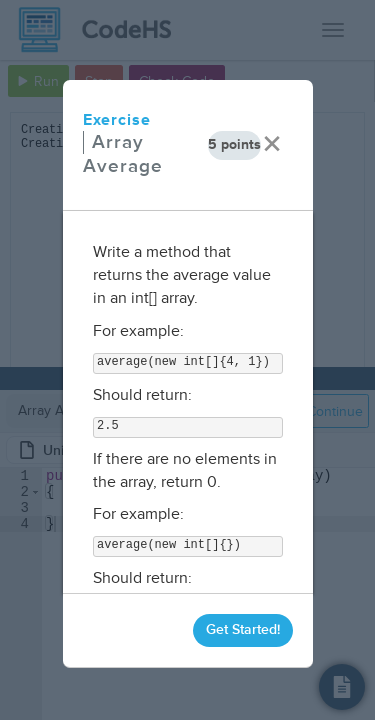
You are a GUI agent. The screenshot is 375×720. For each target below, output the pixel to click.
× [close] (272, 144)
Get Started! (243, 629)
